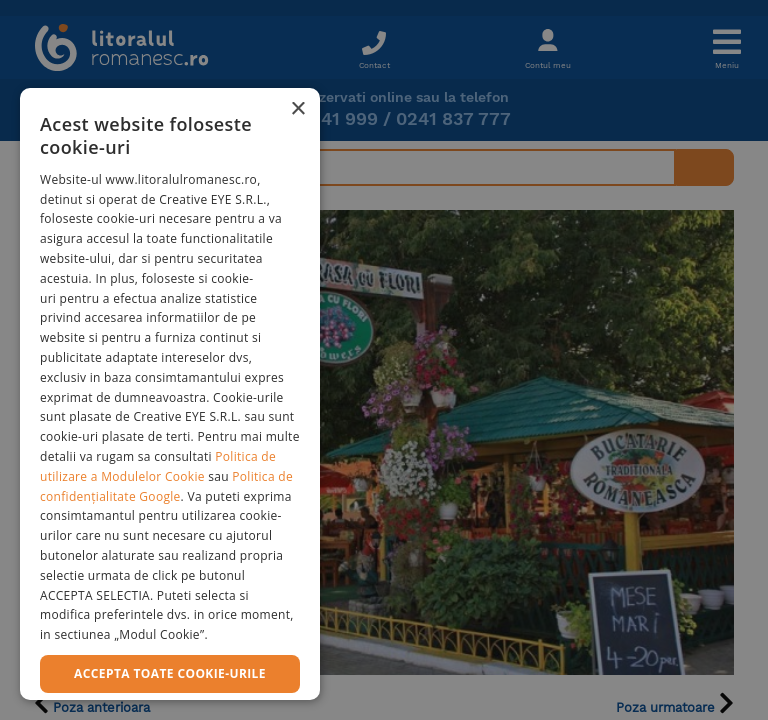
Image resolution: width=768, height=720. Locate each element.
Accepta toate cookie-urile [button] (170, 673)
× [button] (297, 109)
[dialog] (170, 394)
